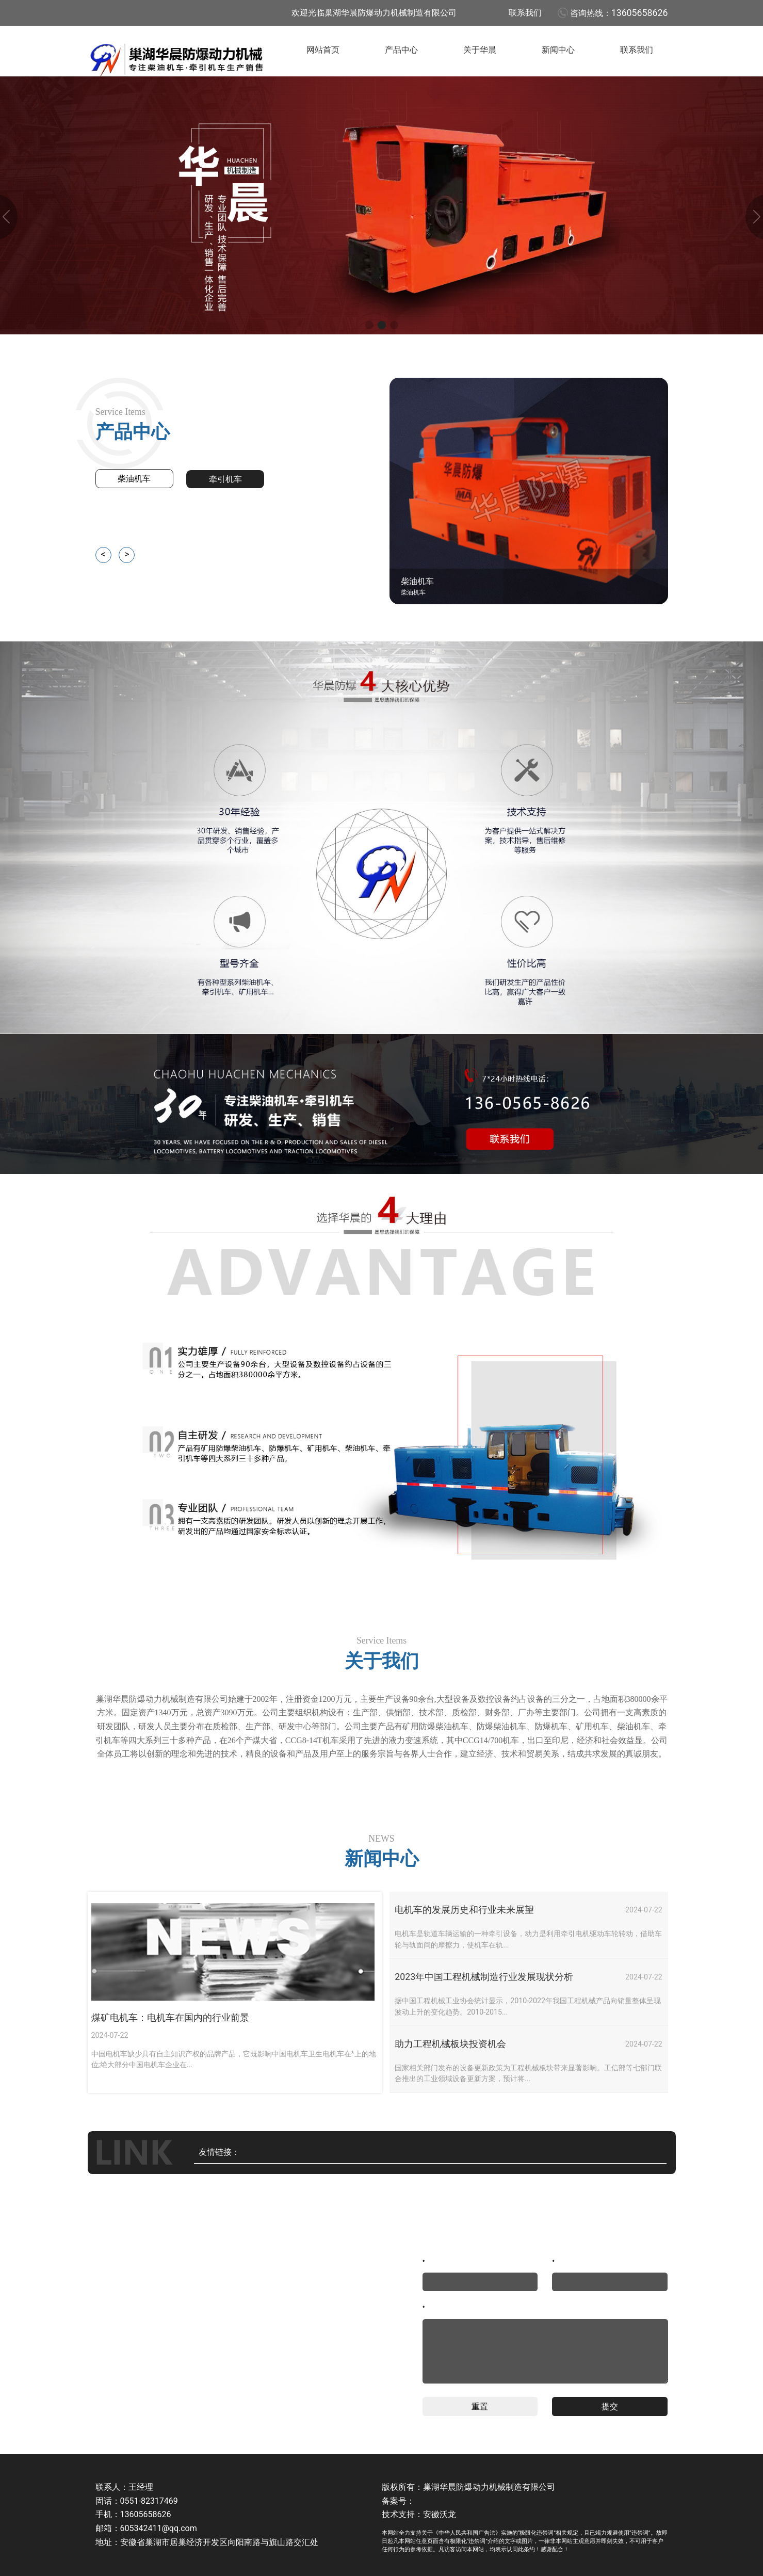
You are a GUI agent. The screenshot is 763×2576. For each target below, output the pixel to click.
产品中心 (401, 50)
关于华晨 (479, 50)
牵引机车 (225, 479)
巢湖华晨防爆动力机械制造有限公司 (489, 2487)
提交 (610, 2406)
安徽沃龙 (439, 2514)
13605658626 (639, 13)
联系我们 (525, 13)
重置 (480, 2406)
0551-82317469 (149, 2501)
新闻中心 (558, 50)
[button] (369, 325)
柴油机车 (134, 479)
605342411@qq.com (158, 2528)
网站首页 (322, 50)
